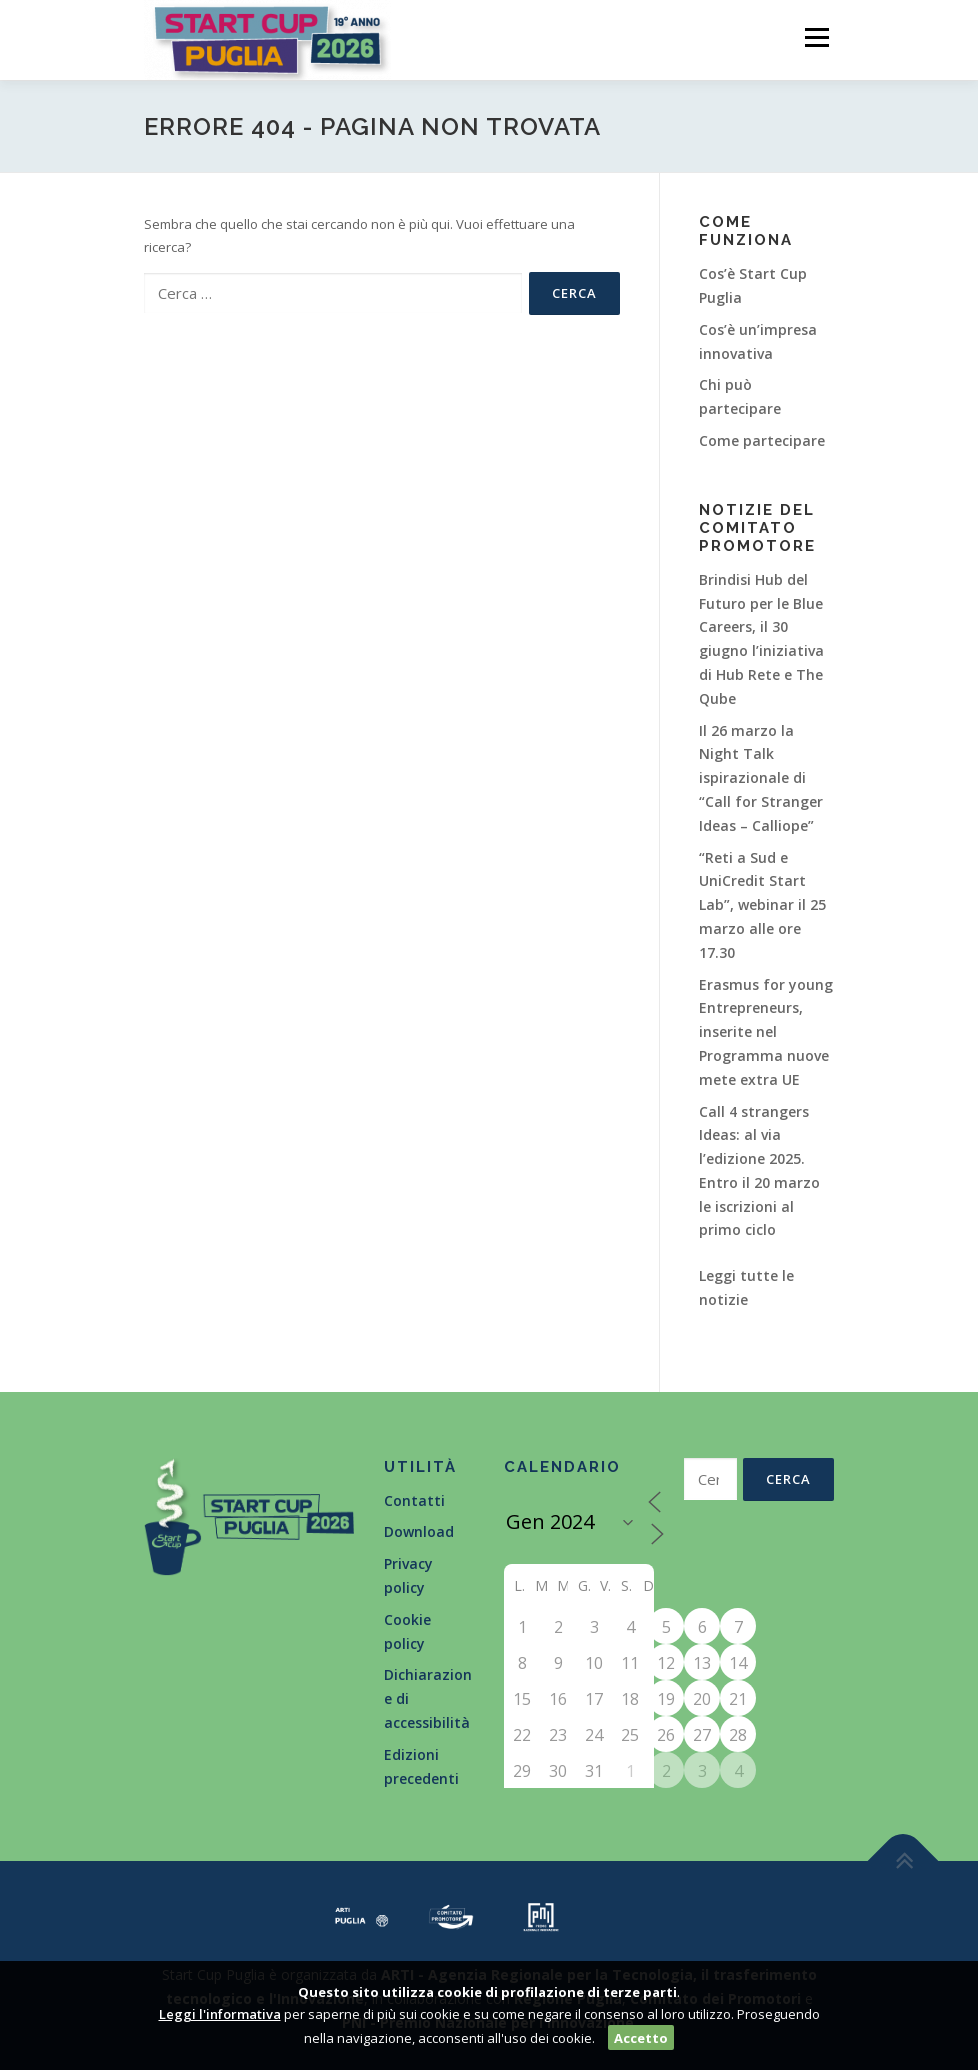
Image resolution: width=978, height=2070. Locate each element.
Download (419, 1531)
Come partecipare (762, 440)
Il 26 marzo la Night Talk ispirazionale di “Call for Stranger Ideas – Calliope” (761, 778)
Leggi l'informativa (220, 2014)
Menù (816, 37)
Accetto (641, 2038)
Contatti (414, 1500)
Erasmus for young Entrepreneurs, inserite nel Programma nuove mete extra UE (766, 1032)
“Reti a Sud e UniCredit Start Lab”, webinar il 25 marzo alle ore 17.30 (762, 905)
